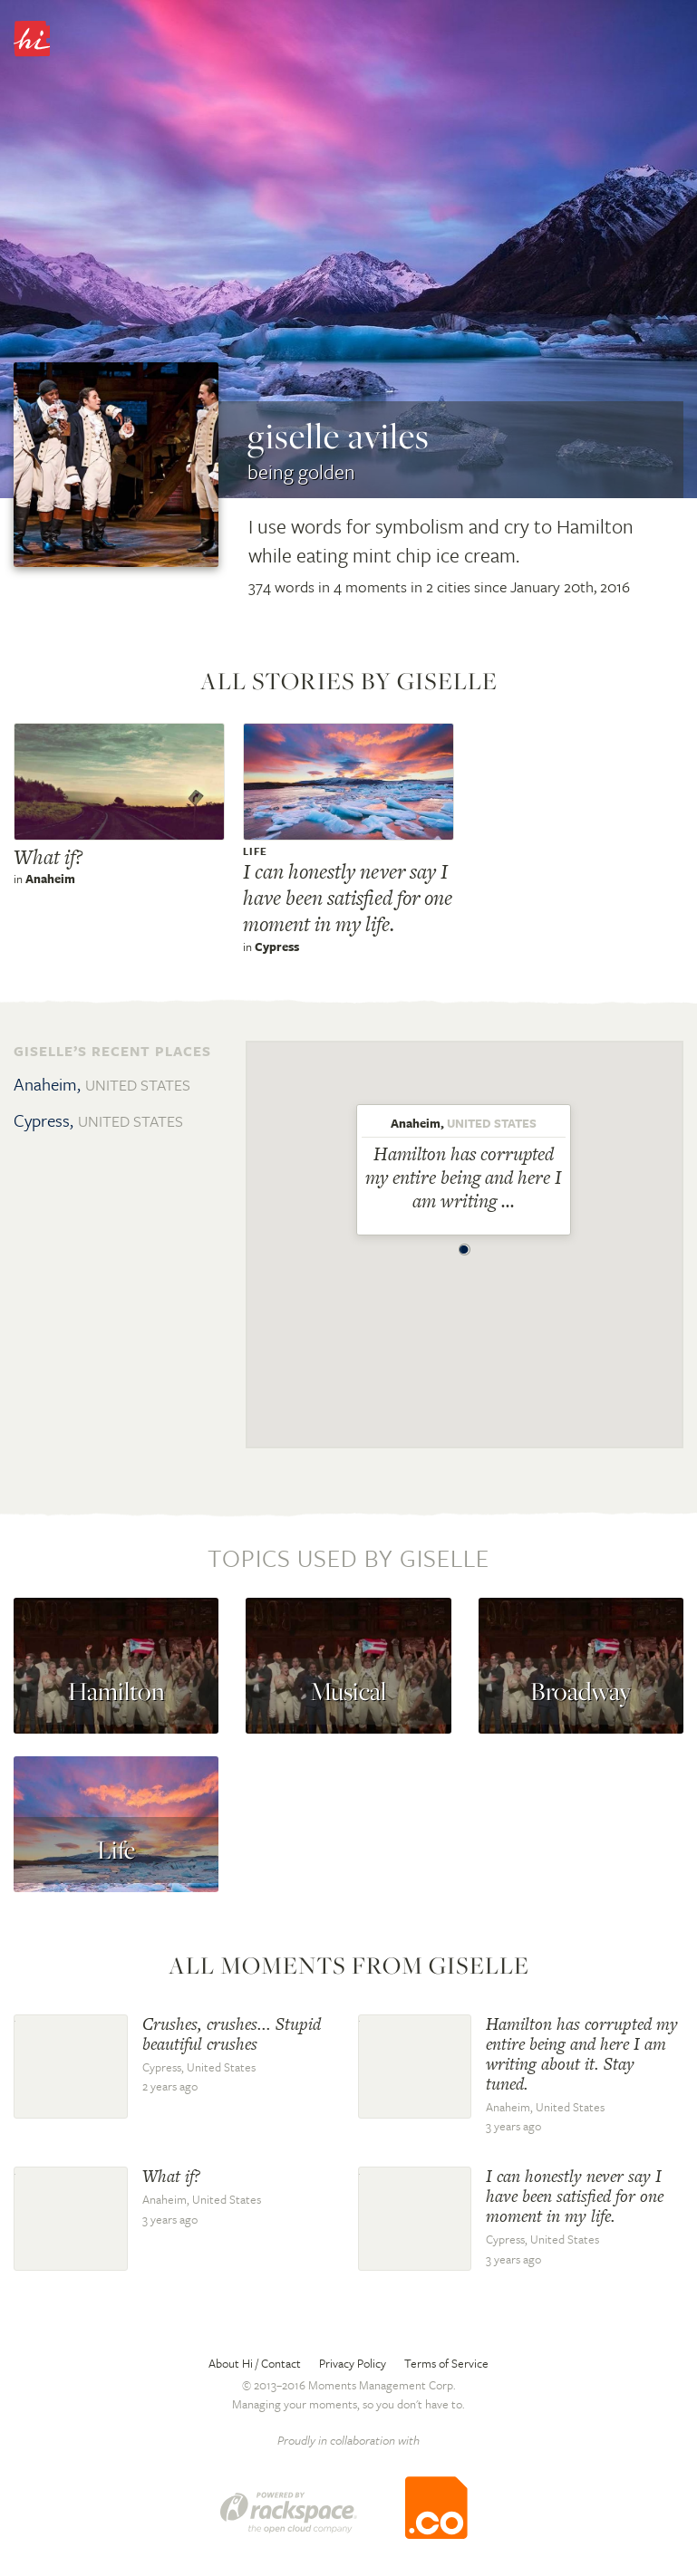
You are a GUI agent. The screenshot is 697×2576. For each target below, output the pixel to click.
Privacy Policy (352, 2363)
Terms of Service (446, 2363)
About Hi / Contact (254, 2363)
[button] (464, 1244)
